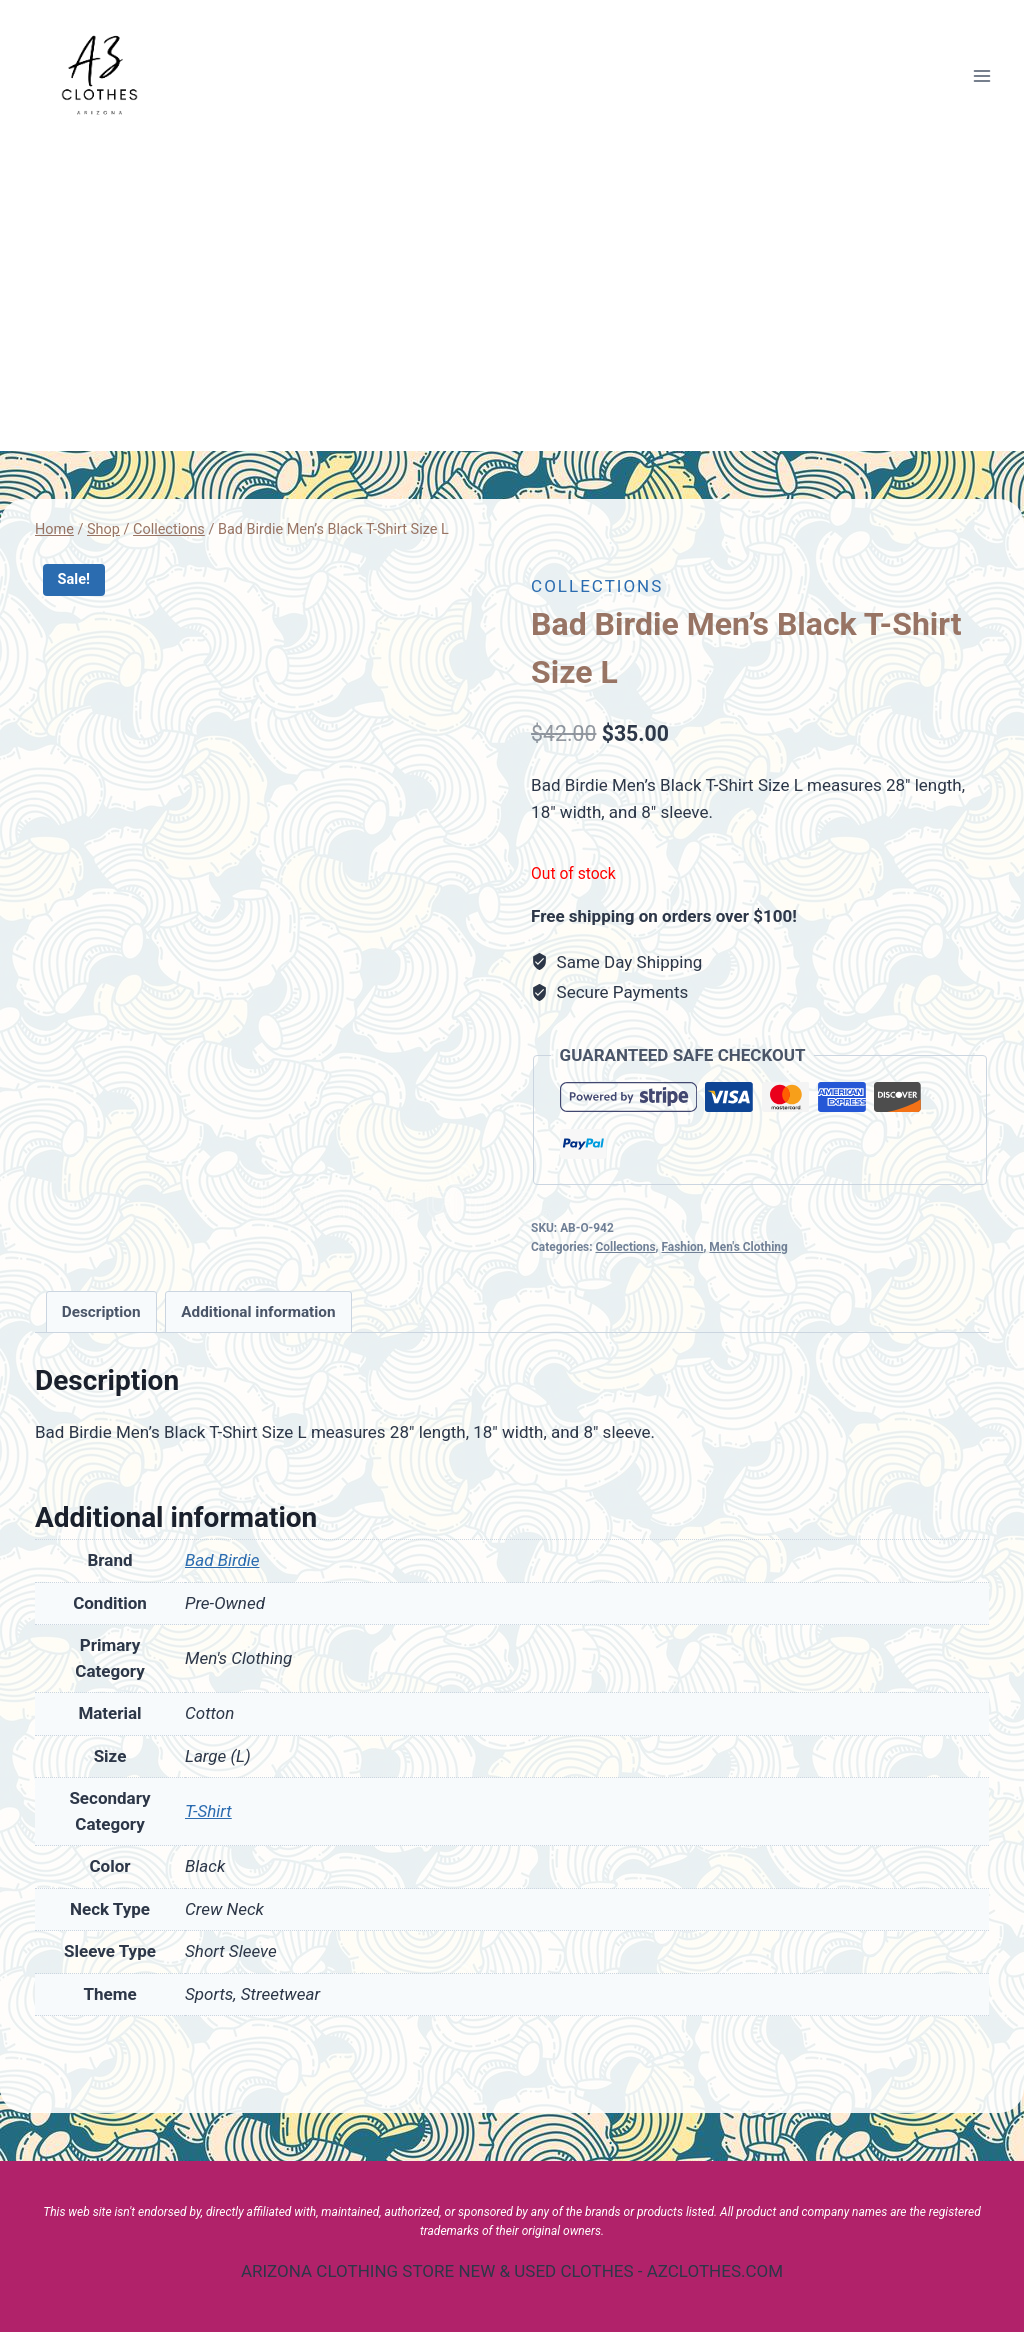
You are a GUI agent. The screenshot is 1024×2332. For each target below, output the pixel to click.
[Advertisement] (512, 301)
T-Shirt (208, 1811)
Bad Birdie (222, 1560)
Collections (597, 586)
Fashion (682, 1247)
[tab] (101, 1312)
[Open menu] (981, 75)
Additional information (258, 1312)
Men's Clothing (748, 1247)
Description (101, 1312)
